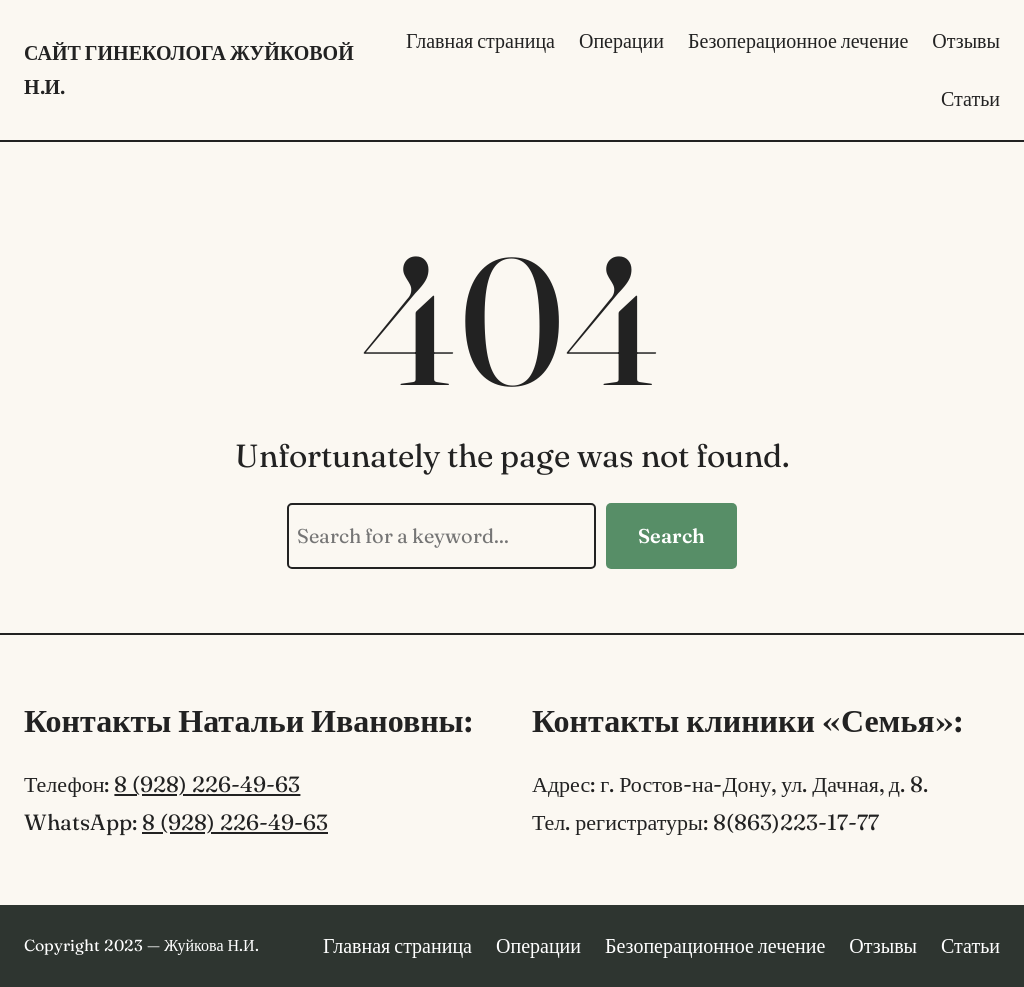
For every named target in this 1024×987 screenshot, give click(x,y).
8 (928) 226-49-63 (207, 784)
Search (671, 535)
